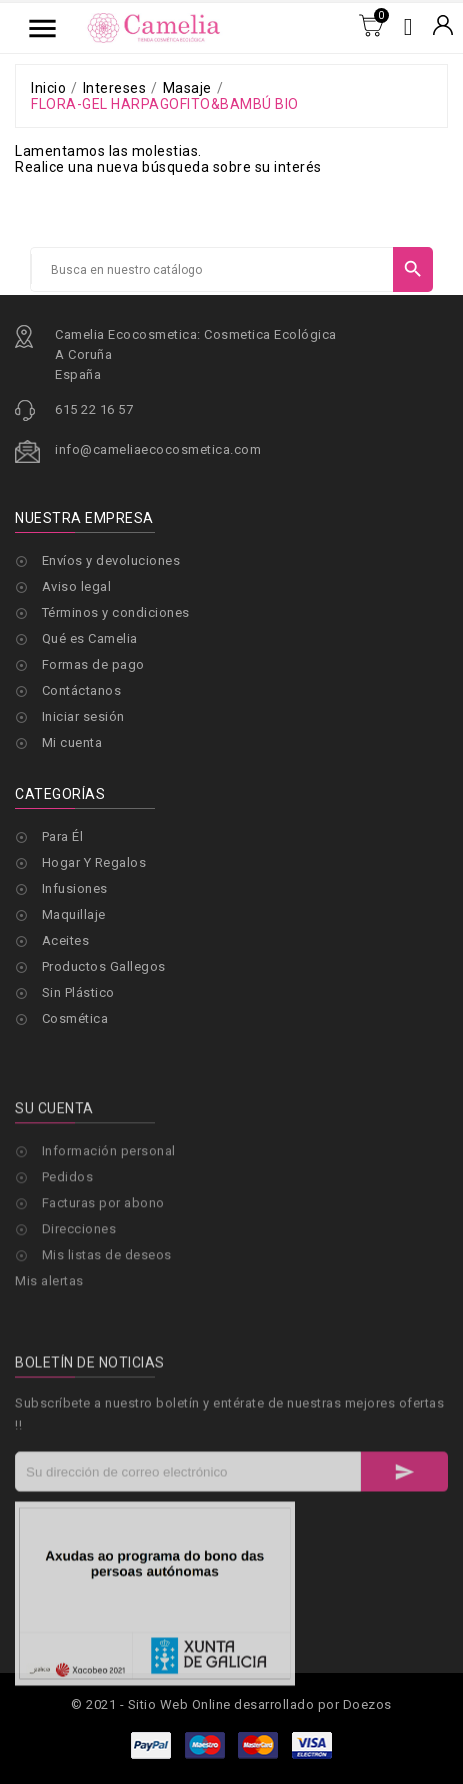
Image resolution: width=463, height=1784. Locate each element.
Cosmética (75, 1018)
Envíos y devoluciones (111, 560)
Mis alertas (49, 1350)
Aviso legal (77, 586)
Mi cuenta (72, 742)
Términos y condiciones (116, 612)
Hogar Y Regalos (94, 862)
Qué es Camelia (90, 638)
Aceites (66, 940)
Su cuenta (54, 1178)
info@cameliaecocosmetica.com (158, 449)
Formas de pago (93, 664)
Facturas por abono (103, 1272)
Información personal (109, 1220)
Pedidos (68, 1246)
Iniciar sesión (83, 716)
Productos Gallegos (104, 966)
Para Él (63, 836)
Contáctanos (82, 690)
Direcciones (79, 1298)
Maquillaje (74, 914)
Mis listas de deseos (107, 1324)
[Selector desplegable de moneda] (443, 26)
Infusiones (75, 888)
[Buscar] (212, 270)
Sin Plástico (78, 992)
